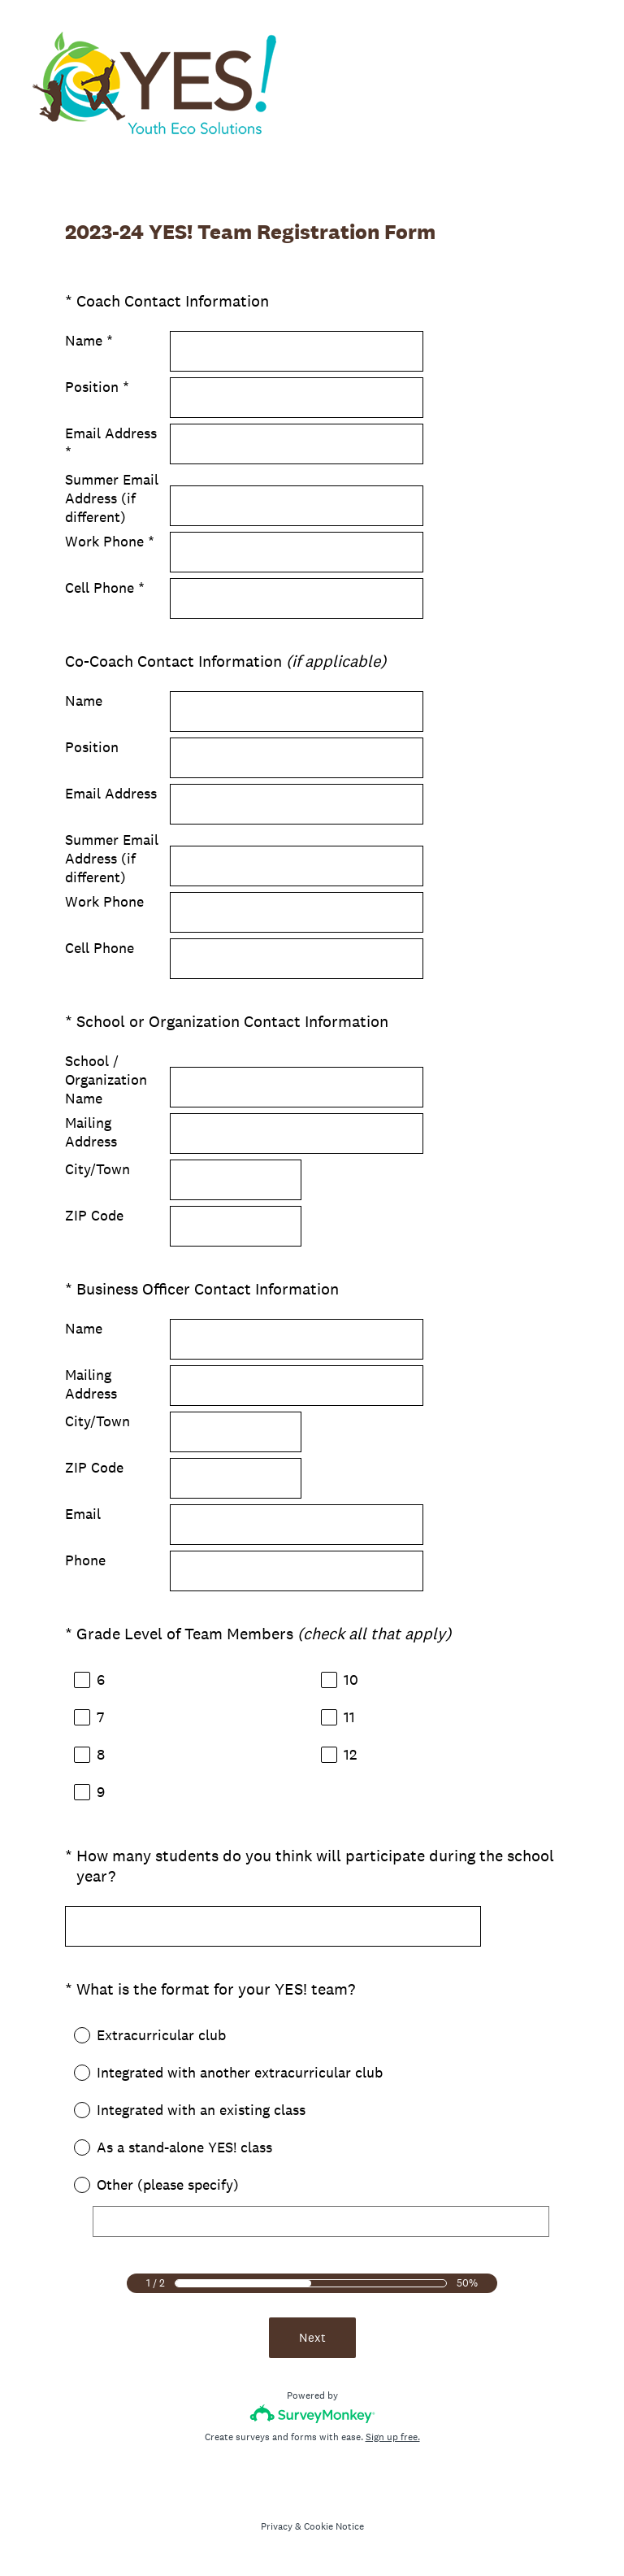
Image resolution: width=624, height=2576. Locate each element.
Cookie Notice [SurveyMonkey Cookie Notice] (334, 2526)
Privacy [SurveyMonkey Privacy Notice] (276, 2526)
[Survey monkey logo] (312, 2414)
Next (312, 2337)
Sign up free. (393, 2436)
